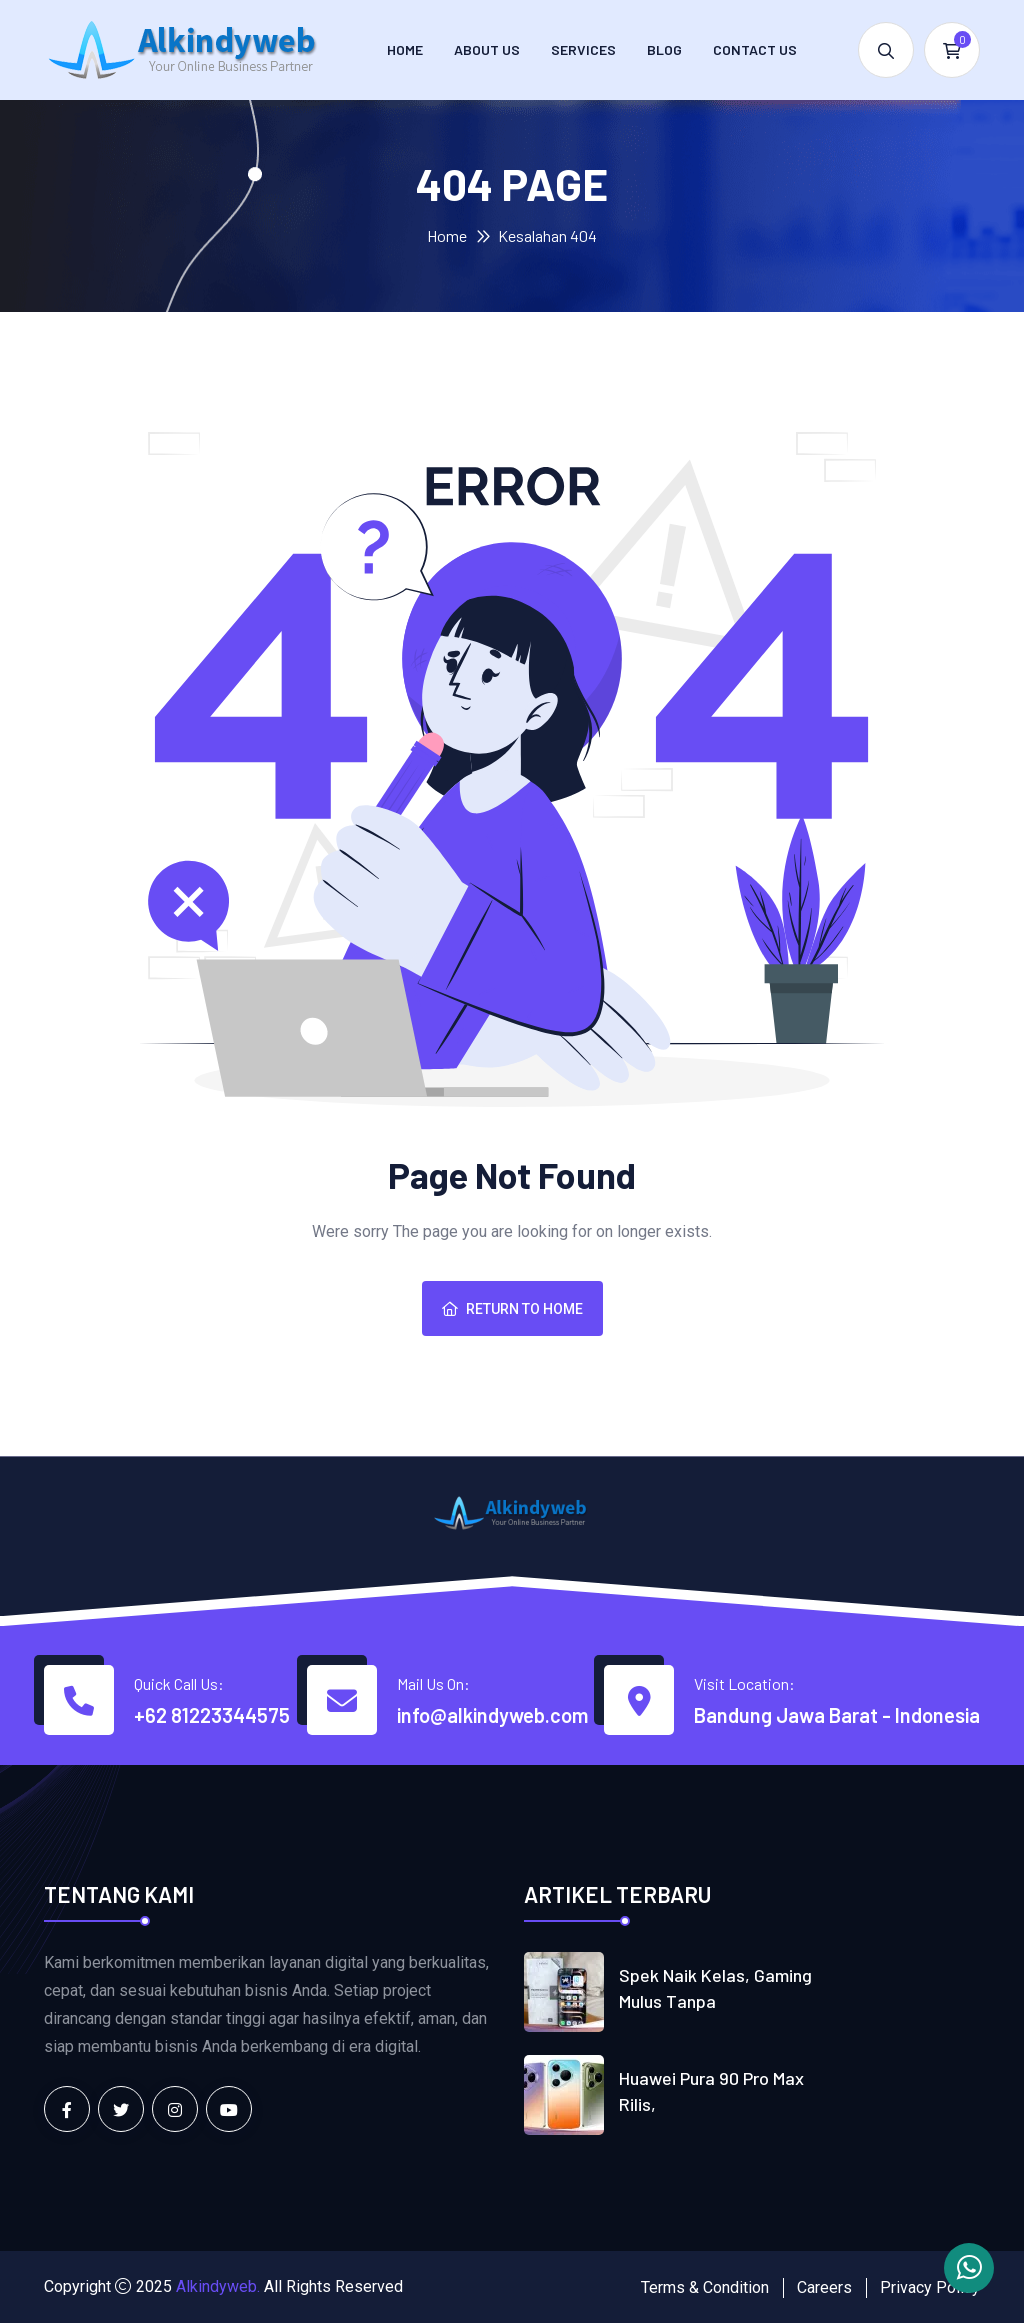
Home (405, 49)
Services (583, 49)
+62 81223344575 (212, 1715)
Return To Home (512, 1309)
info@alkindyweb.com (492, 1715)
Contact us (755, 49)
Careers (824, 2287)
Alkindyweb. (218, 2286)
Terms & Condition (705, 2287)
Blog (664, 49)
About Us (487, 49)
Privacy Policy (930, 2287)
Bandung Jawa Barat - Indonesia (837, 1715)
